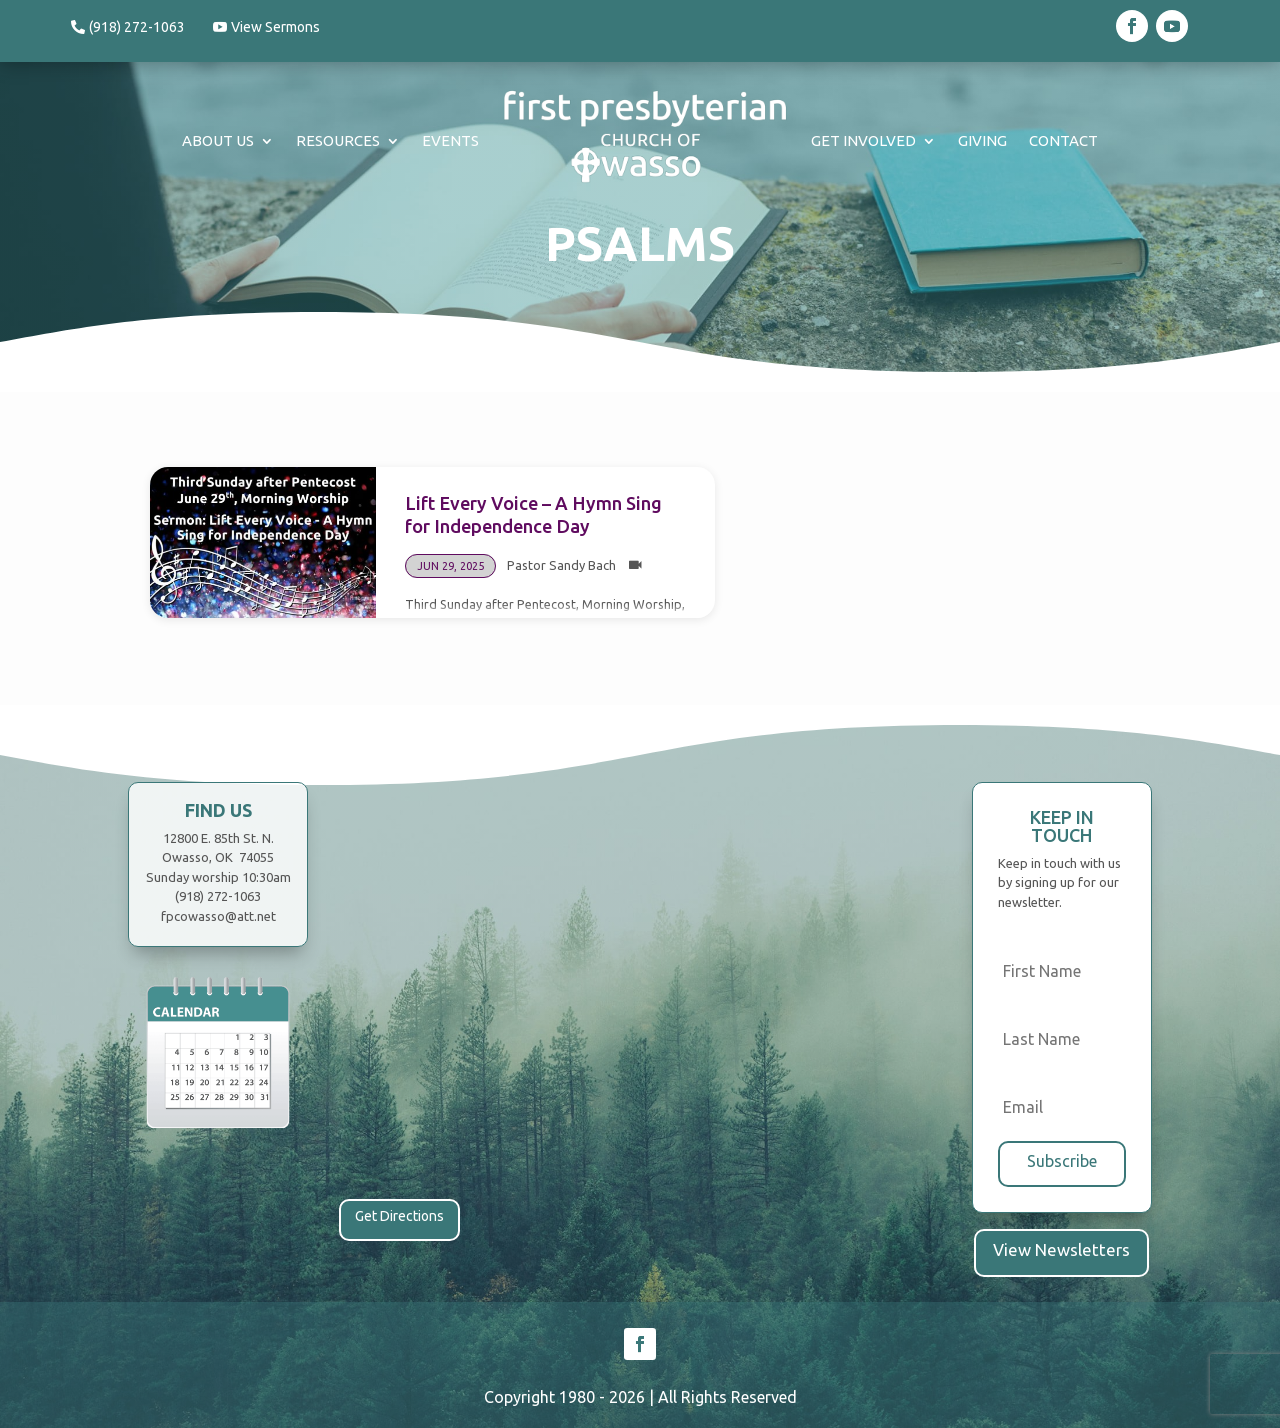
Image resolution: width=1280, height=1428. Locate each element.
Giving (982, 140)
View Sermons (283, 27)
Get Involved (863, 140)
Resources (338, 140)
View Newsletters (1061, 1246)
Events (450, 140)
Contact (1063, 140)
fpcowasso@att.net (218, 916)
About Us (218, 140)
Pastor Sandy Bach (561, 565)
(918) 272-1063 (137, 27)
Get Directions (399, 1216)
